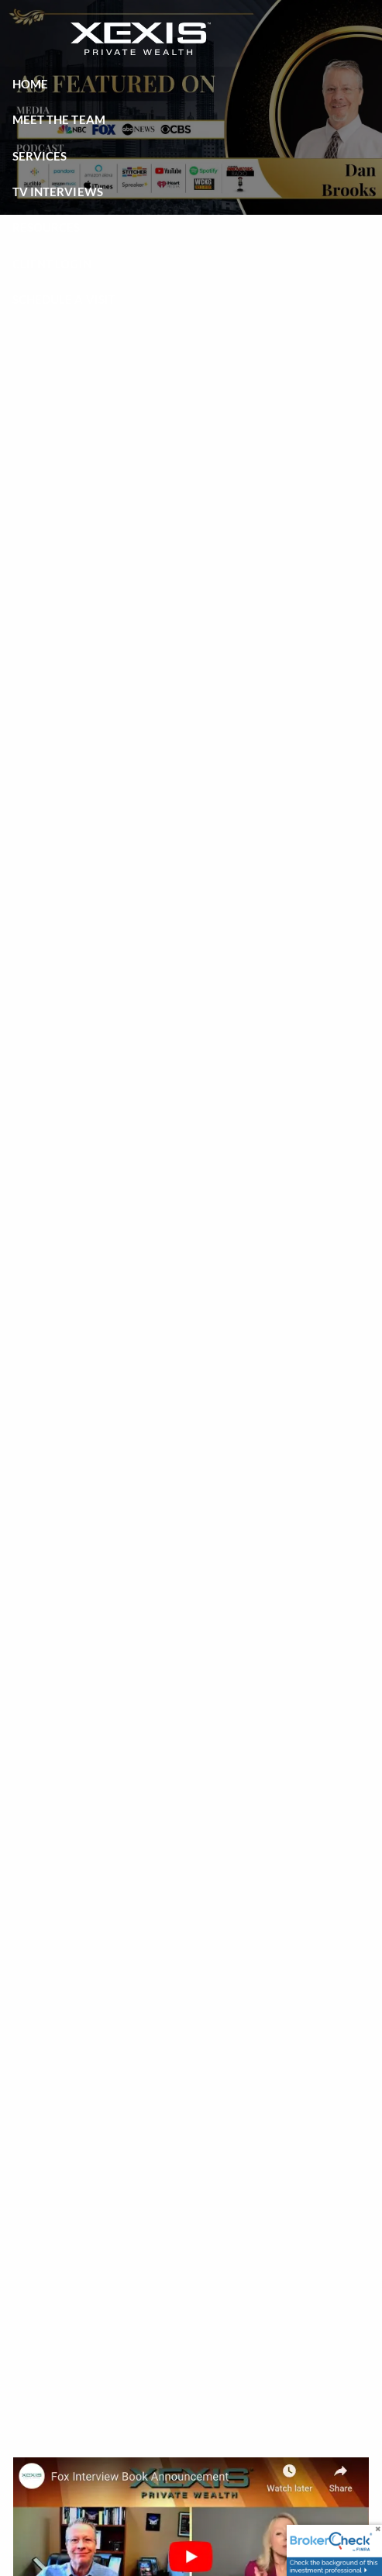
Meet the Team (58, 119)
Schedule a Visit (63, 299)
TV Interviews (57, 192)
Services (39, 156)
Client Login (51, 264)
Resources (46, 227)
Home (30, 84)
